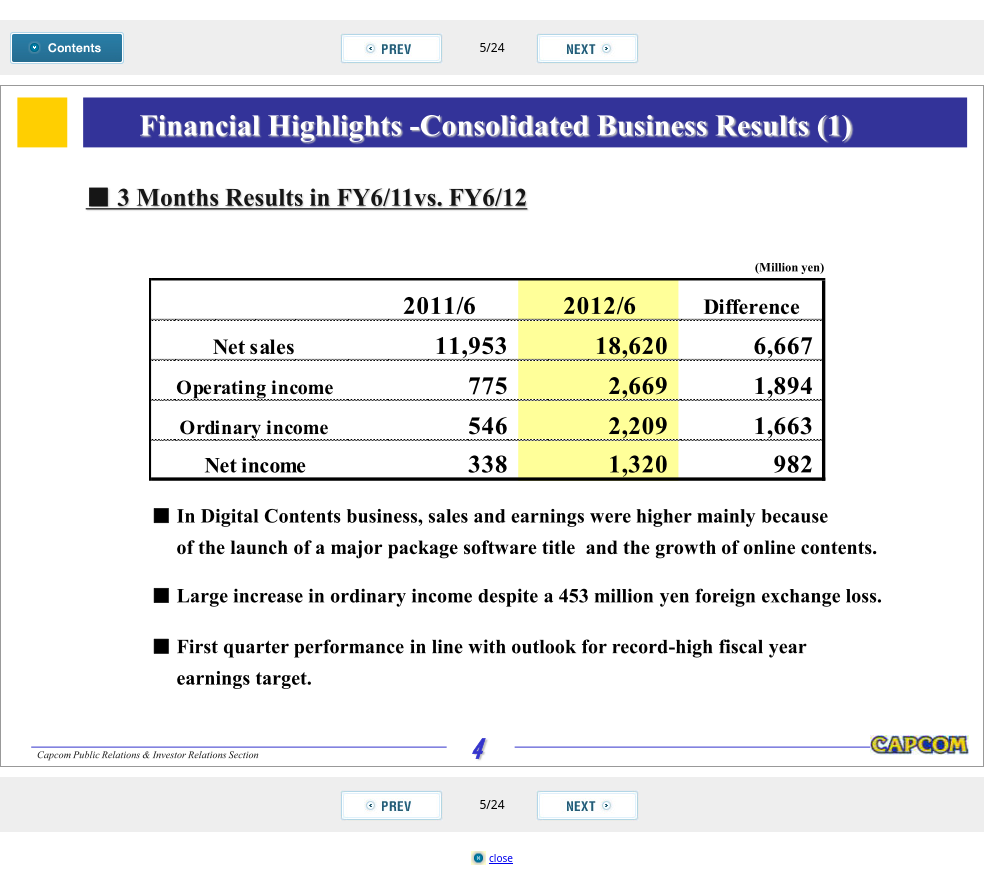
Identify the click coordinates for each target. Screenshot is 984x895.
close (501, 858)
